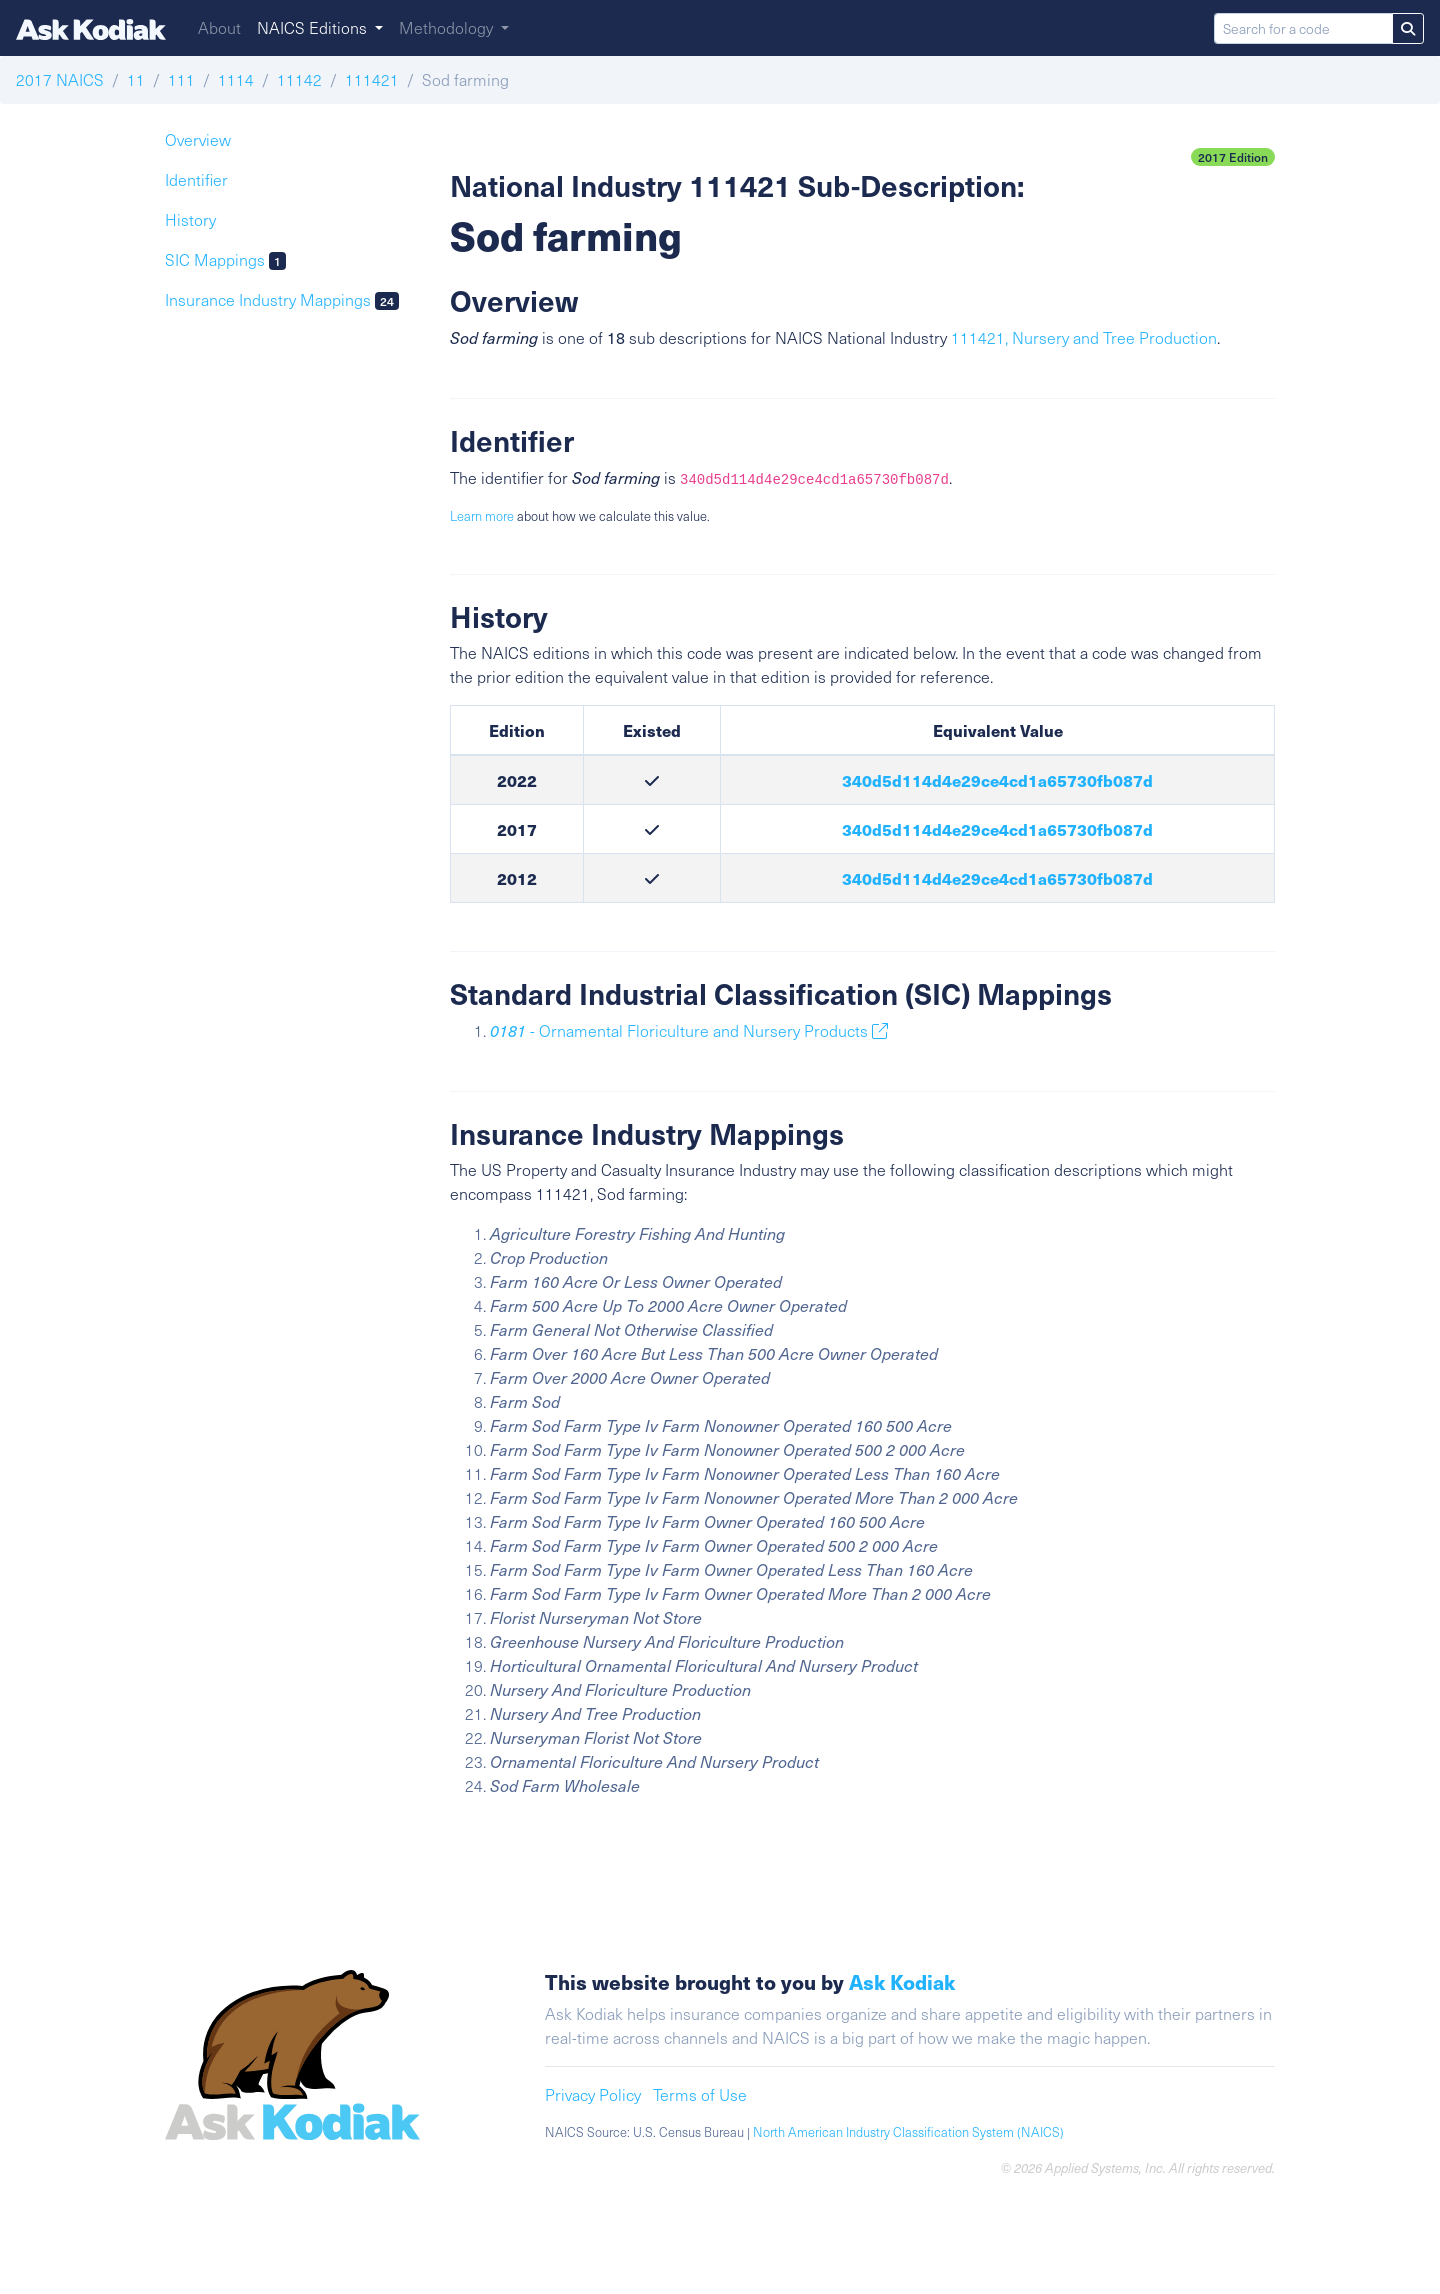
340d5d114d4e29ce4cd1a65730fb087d (997, 780)
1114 (236, 79)
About (219, 27)
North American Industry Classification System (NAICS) (908, 2132)
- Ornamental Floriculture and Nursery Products (689, 1030)
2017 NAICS (60, 79)
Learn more (482, 516)
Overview (198, 139)
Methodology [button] (448, 27)
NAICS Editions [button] (314, 27)
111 (181, 79)
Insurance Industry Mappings (282, 299)
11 (136, 79)
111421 (372, 79)
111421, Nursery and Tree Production (1084, 337)
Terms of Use (700, 2094)
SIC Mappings (225, 259)
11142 (299, 79)
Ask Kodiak (902, 1982)
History (190, 219)
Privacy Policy (593, 2094)
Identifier (196, 179)
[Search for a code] (1303, 28)
